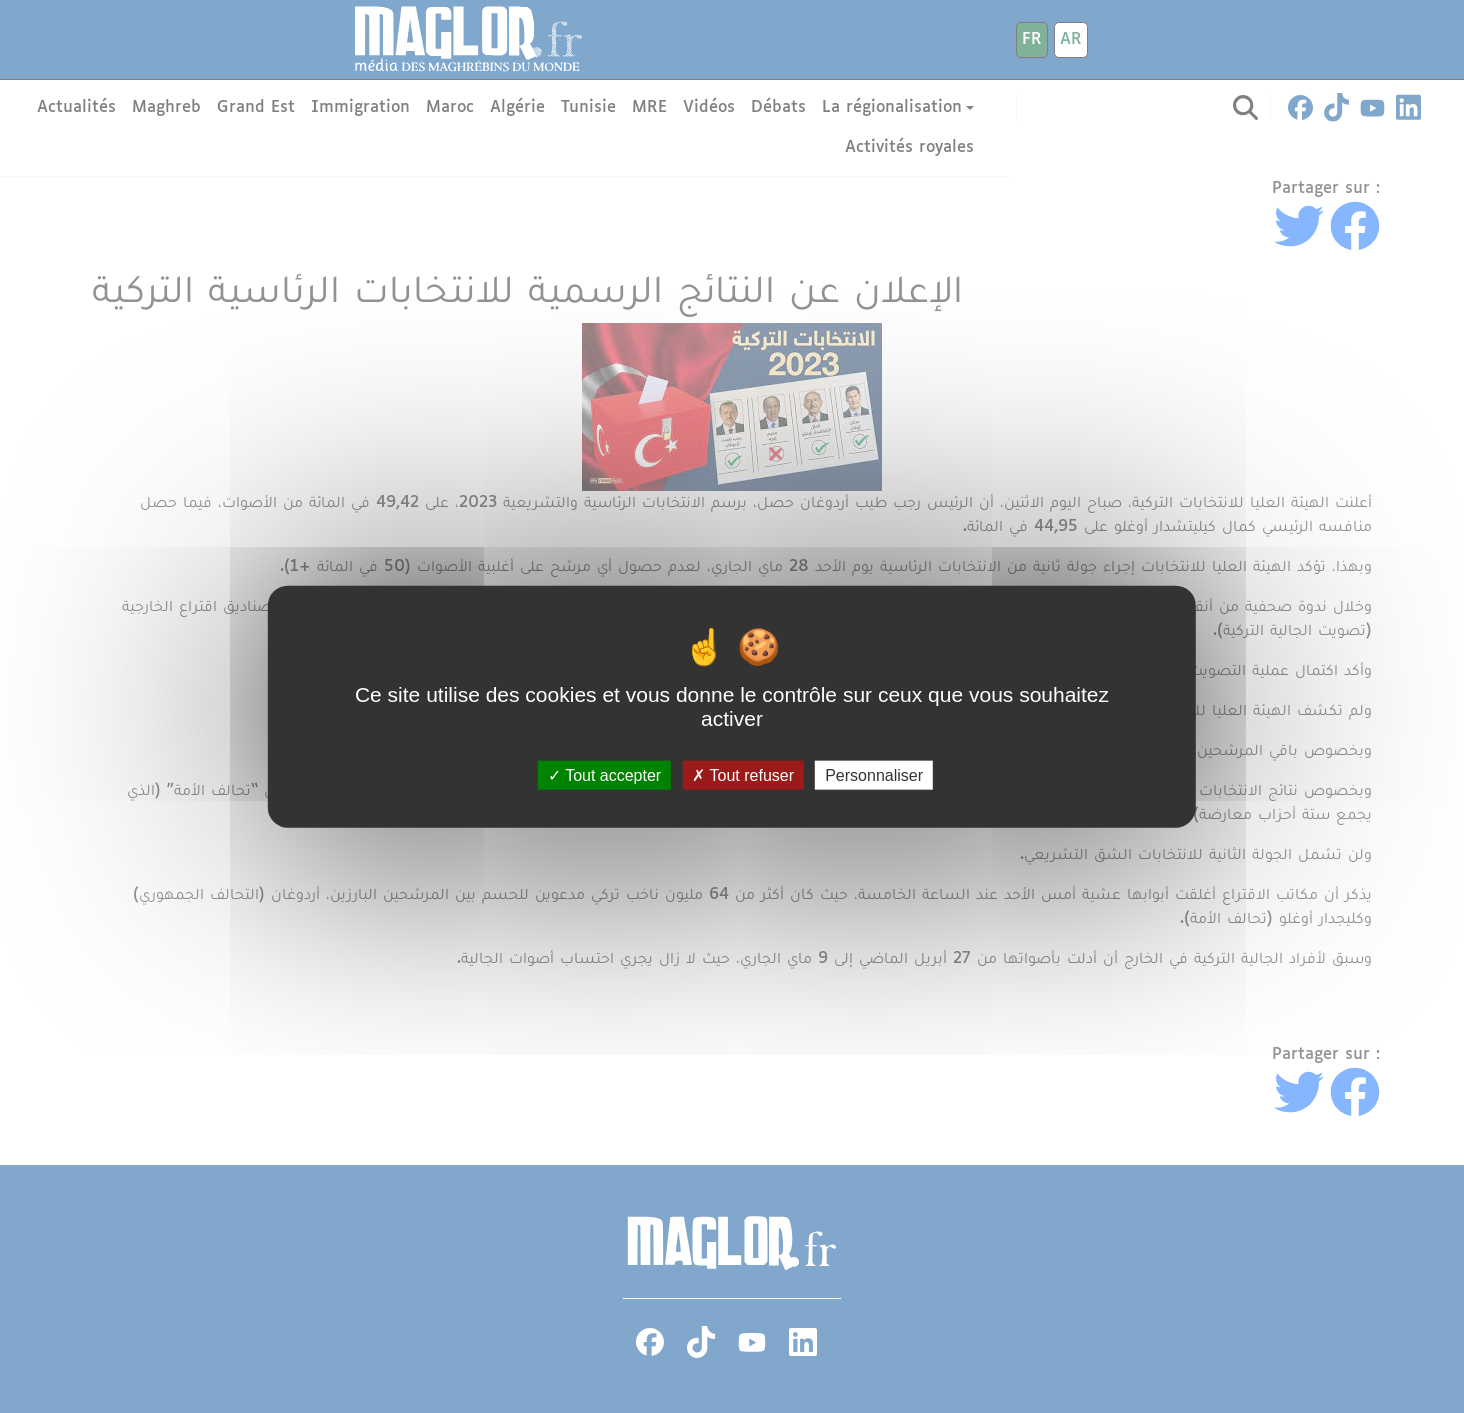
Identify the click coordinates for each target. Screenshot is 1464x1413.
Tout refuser (743, 775)
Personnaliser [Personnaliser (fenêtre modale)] (874, 775)
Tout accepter (604, 775)
